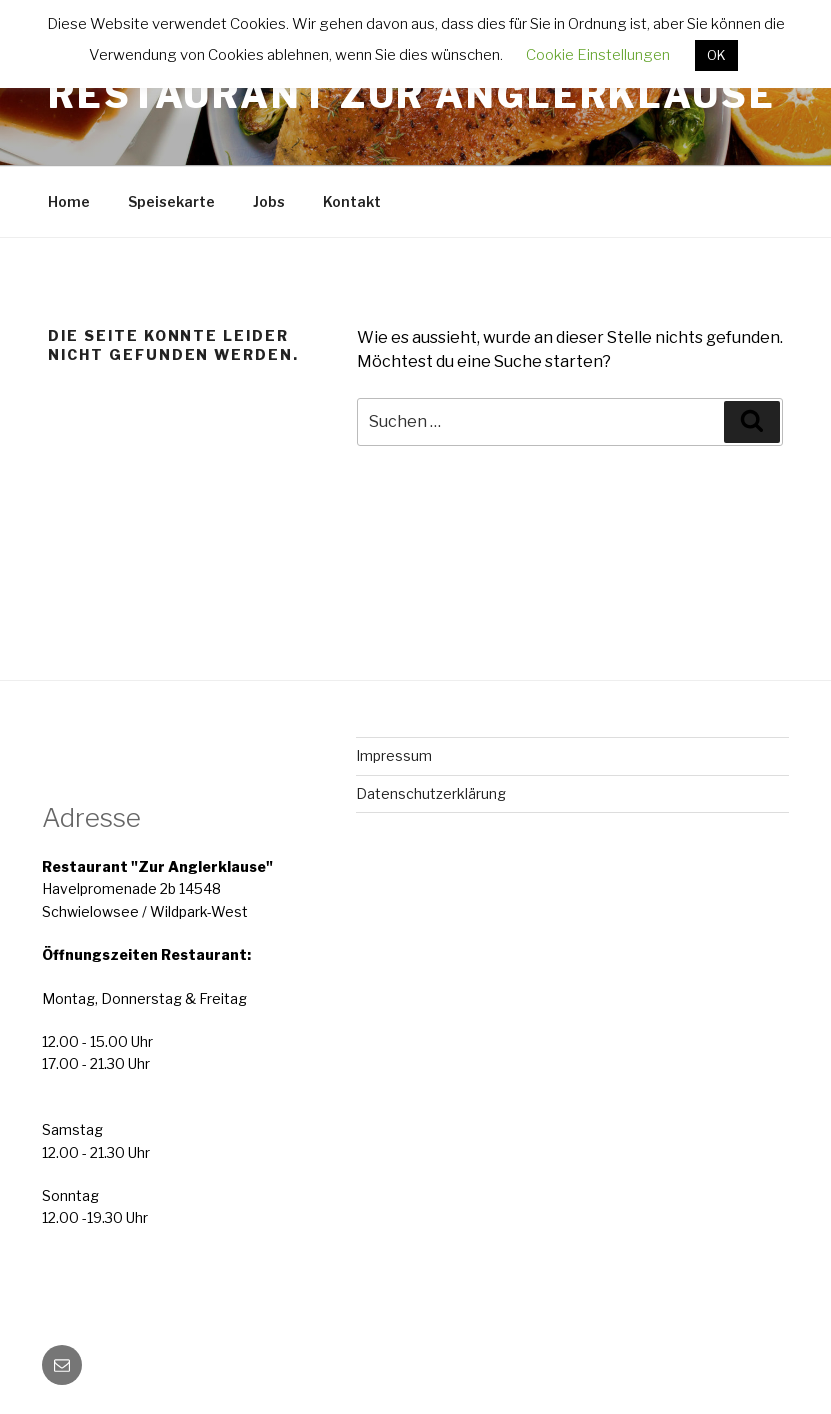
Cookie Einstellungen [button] (598, 55)
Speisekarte (171, 201)
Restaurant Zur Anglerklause (412, 95)
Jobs (269, 201)
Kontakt (352, 201)
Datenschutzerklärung (431, 793)
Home (69, 201)
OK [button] (716, 55)
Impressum (394, 755)
